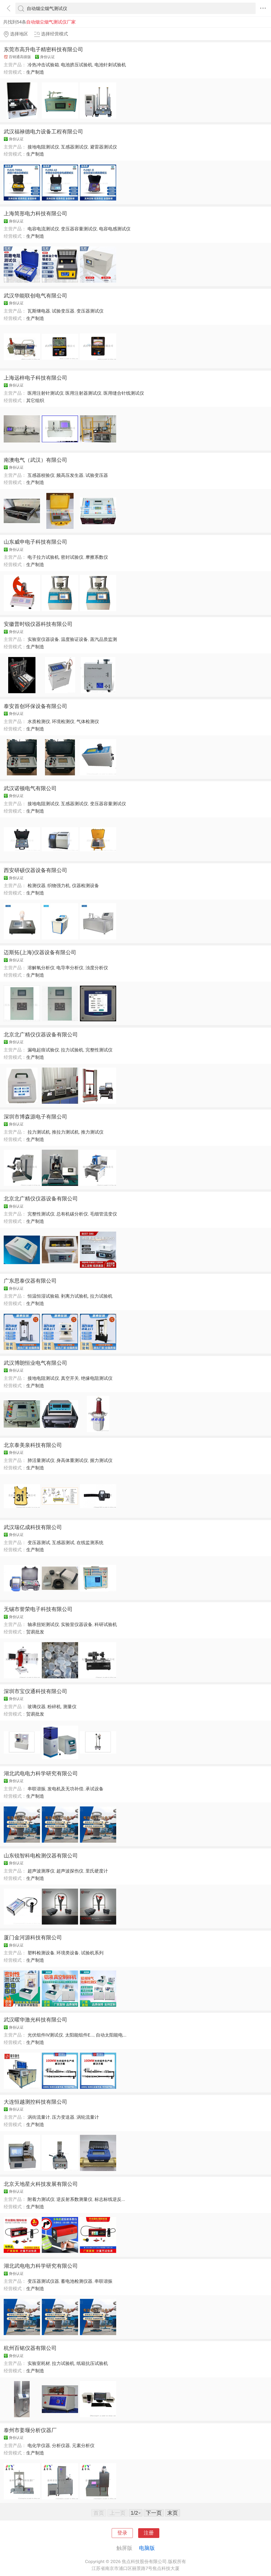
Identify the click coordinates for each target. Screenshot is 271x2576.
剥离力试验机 (74, 1296)
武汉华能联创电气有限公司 (35, 295)
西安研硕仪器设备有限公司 (35, 870)
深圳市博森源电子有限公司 (35, 1117)
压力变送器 (63, 2117)
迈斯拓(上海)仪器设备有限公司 (40, 952)
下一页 (154, 2513)
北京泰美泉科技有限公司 (33, 1445)
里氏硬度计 (96, 1871)
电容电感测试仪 (114, 228)
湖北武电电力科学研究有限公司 (41, 1773)
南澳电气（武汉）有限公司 (35, 460)
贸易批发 (35, 1631)
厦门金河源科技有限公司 (33, 1937)
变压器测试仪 (89, 311)
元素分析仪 (83, 2445)
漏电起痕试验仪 (43, 1049)
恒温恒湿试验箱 (43, 1296)
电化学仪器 (39, 2445)
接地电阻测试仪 (43, 147)
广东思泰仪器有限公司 (30, 1281)
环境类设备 (67, 1952)
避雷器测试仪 (103, 147)
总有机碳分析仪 (72, 1214)
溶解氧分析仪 (41, 967)
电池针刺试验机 (110, 64)
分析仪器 (61, 2445)
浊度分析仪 (96, 967)
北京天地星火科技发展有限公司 (41, 2184)
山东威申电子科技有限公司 (35, 542)
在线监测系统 (89, 1542)
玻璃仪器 (37, 1706)
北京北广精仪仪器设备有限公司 (41, 1034)
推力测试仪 (92, 1132)
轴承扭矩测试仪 (43, 1624)
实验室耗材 (39, 2363)
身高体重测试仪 (72, 1460)
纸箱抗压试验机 (92, 2363)
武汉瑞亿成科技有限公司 (33, 1527)
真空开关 (70, 1378)
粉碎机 (54, 1706)
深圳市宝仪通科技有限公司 (35, 1691)
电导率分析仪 (69, 967)
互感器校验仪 (41, 475)
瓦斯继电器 (39, 311)
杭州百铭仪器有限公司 (30, 2348)
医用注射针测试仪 (46, 393)
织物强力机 (58, 885)
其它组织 (35, 400)
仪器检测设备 (85, 885)
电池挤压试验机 (76, 64)
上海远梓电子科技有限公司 (35, 378)
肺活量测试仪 (41, 1460)
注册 (149, 2533)
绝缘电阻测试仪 (96, 1378)
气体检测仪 (87, 721)
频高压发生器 (69, 475)
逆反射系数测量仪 (74, 2199)
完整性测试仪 (98, 1049)
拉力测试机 (39, 1132)
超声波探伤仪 (69, 1871)
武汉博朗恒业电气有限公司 (35, 1363)
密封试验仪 (72, 557)
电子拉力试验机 (43, 557)
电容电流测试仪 (43, 228)
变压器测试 (39, 1542)
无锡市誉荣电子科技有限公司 (38, 1609)
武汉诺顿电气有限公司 (30, 788)
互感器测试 (63, 1542)
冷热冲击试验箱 (43, 64)
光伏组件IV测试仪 (45, 2035)
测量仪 (69, 1706)
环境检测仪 (63, 721)
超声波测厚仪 (41, 1871)
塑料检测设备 (41, 1952)
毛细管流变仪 (103, 1214)
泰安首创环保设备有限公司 (35, 706)
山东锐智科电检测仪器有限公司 (41, 1855)
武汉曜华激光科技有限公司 (35, 2019)
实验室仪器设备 (43, 639)
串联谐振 (37, 1788)
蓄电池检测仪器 (76, 2281)
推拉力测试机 (65, 1132)
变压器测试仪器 (43, 2281)
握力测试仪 (101, 1460)
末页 (172, 2513)
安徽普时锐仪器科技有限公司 (38, 624)
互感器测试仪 (74, 147)
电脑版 (147, 2548)
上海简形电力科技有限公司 (35, 213)
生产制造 (35, 72)
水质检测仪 (39, 721)
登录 (122, 2533)
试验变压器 (63, 311)
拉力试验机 (72, 1049)
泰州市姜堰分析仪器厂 (30, 2430)
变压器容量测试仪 (79, 228)
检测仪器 (37, 885)
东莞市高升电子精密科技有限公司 (43, 49)
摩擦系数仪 (96, 557)
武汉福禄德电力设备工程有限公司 (43, 131)
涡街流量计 (39, 2117)
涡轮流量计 (87, 2117)
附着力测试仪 (41, 2199)
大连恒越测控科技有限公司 (35, 2102)
